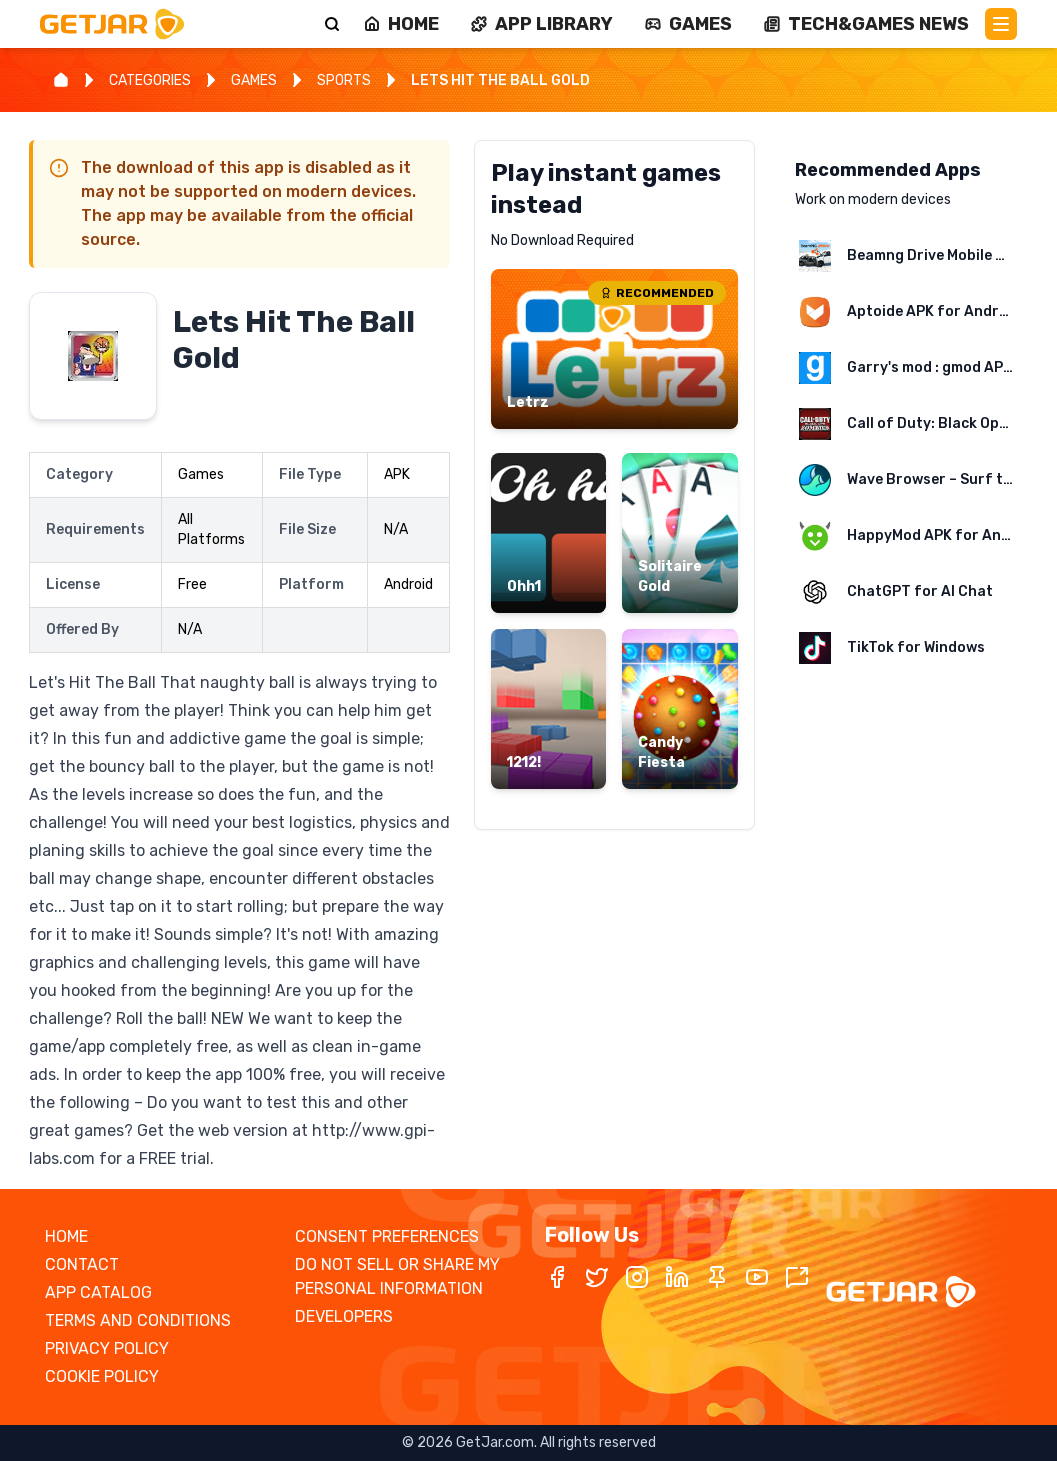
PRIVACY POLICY (107, 1348)
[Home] (61, 80)
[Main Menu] (1001, 24)
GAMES (254, 80)
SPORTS (344, 80)
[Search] (332, 24)
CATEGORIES (150, 80)
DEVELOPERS (344, 1316)
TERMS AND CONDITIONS (138, 1320)
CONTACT (82, 1264)
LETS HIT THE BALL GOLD (500, 80)
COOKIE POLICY (102, 1376)
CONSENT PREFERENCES (387, 1236)
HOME (66, 1236)
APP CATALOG (98, 1292)
